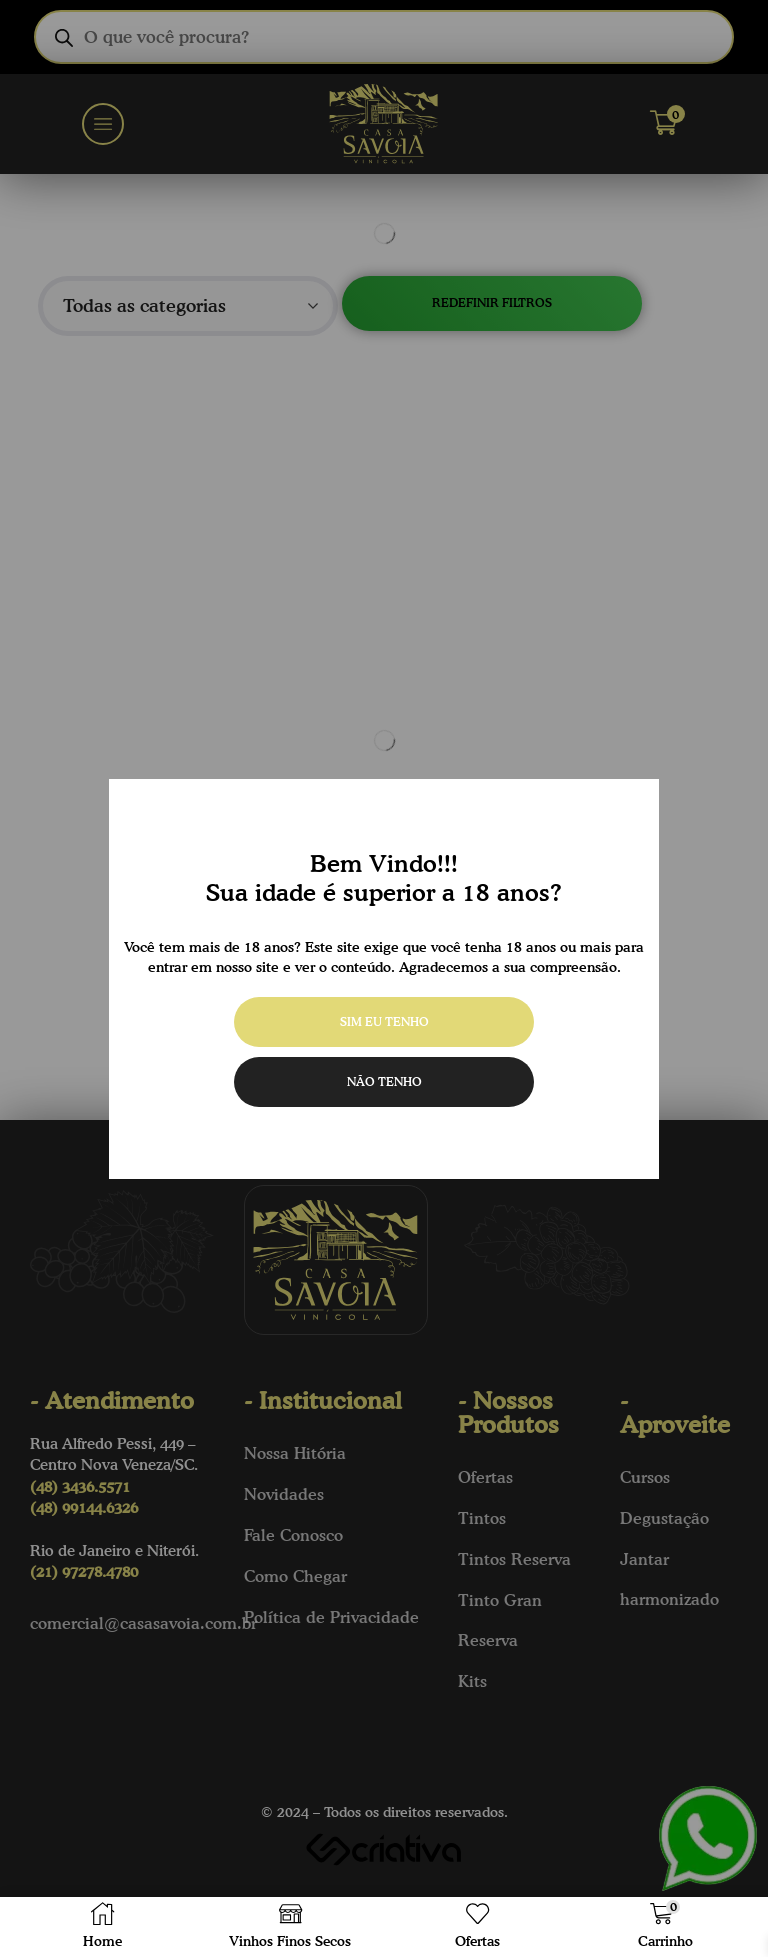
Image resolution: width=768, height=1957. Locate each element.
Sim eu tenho (384, 1021)
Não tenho (384, 1081)
